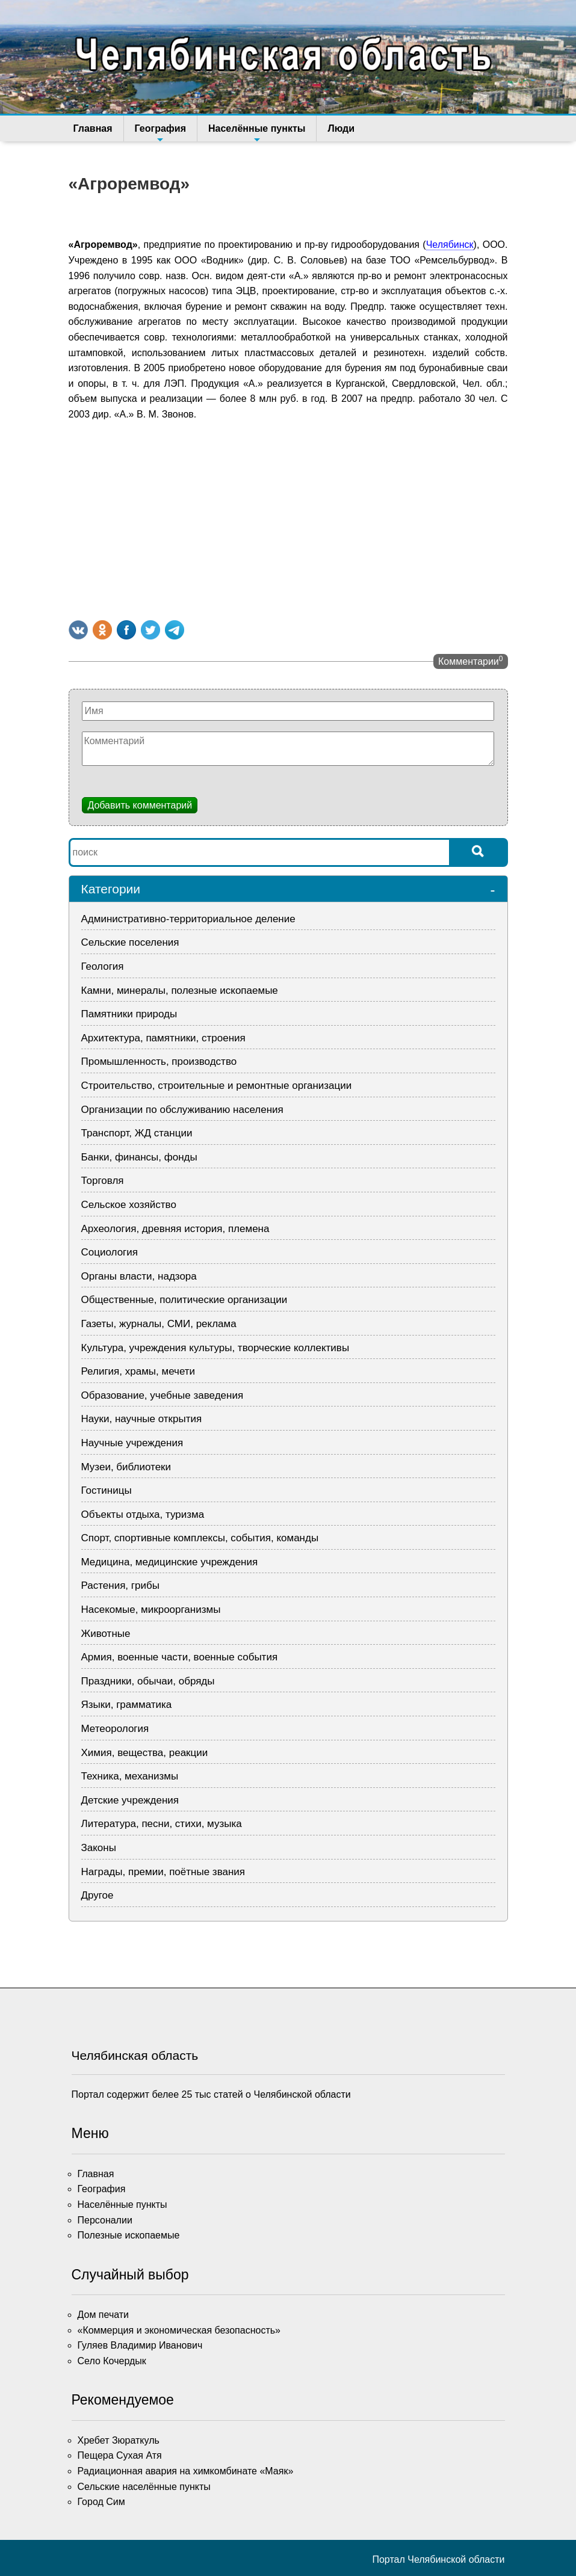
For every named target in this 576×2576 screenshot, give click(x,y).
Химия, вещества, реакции (144, 1752)
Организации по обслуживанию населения (182, 1109)
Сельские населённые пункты (144, 2487)
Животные (106, 1633)
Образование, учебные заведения (162, 1395)
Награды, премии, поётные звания (163, 1872)
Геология (102, 966)
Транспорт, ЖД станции (137, 1133)
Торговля (102, 1180)
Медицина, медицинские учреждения (169, 1562)
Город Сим (101, 2502)
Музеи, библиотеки (126, 1467)
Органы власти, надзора (139, 1276)
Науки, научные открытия (141, 1419)
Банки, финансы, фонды (139, 1157)
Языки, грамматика (126, 1704)
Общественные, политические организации (184, 1299)
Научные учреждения (132, 1443)
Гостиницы (106, 1490)
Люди (341, 128)
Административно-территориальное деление (188, 919)
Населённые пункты (256, 132)
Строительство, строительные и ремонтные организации (216, 1085)
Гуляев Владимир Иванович (140, 2345)
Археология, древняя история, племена (175, 1228)
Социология (109, 1252)
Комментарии (470, 661)
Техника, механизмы (130, 1776)
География (160, 132)
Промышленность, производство (159, 1061)
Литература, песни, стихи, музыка (161, 1823)
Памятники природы (129, 1014)
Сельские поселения (130, 942)
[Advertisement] (288, 518)
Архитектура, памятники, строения (163, 1038)
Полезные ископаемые (129, 2235)
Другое (97, 1895)
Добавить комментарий (139, 805)
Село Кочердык (112, 2361)
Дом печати (103, 2314)
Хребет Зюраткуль (118, 2440)
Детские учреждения (130, 1800)
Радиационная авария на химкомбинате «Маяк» (186, 2471)
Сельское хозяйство (128, 1204)
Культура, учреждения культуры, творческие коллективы (215, 1348)
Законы (98, 1847)
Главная (93, 128)
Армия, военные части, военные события (179, 1657)
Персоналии (105, 2220)
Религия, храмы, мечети (138, 1371)
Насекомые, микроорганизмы (151, 1609)
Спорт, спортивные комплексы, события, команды (200, 1538)
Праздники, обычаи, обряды (148, 1681)
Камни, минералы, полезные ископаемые (179, 990)
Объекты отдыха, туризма (143, 1514)
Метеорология (115, 1728)
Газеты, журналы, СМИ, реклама (159, 1324)
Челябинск (450, 244)
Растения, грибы (120, 1585)
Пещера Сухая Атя (120, 2455)
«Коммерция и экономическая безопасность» (179, 2330)
